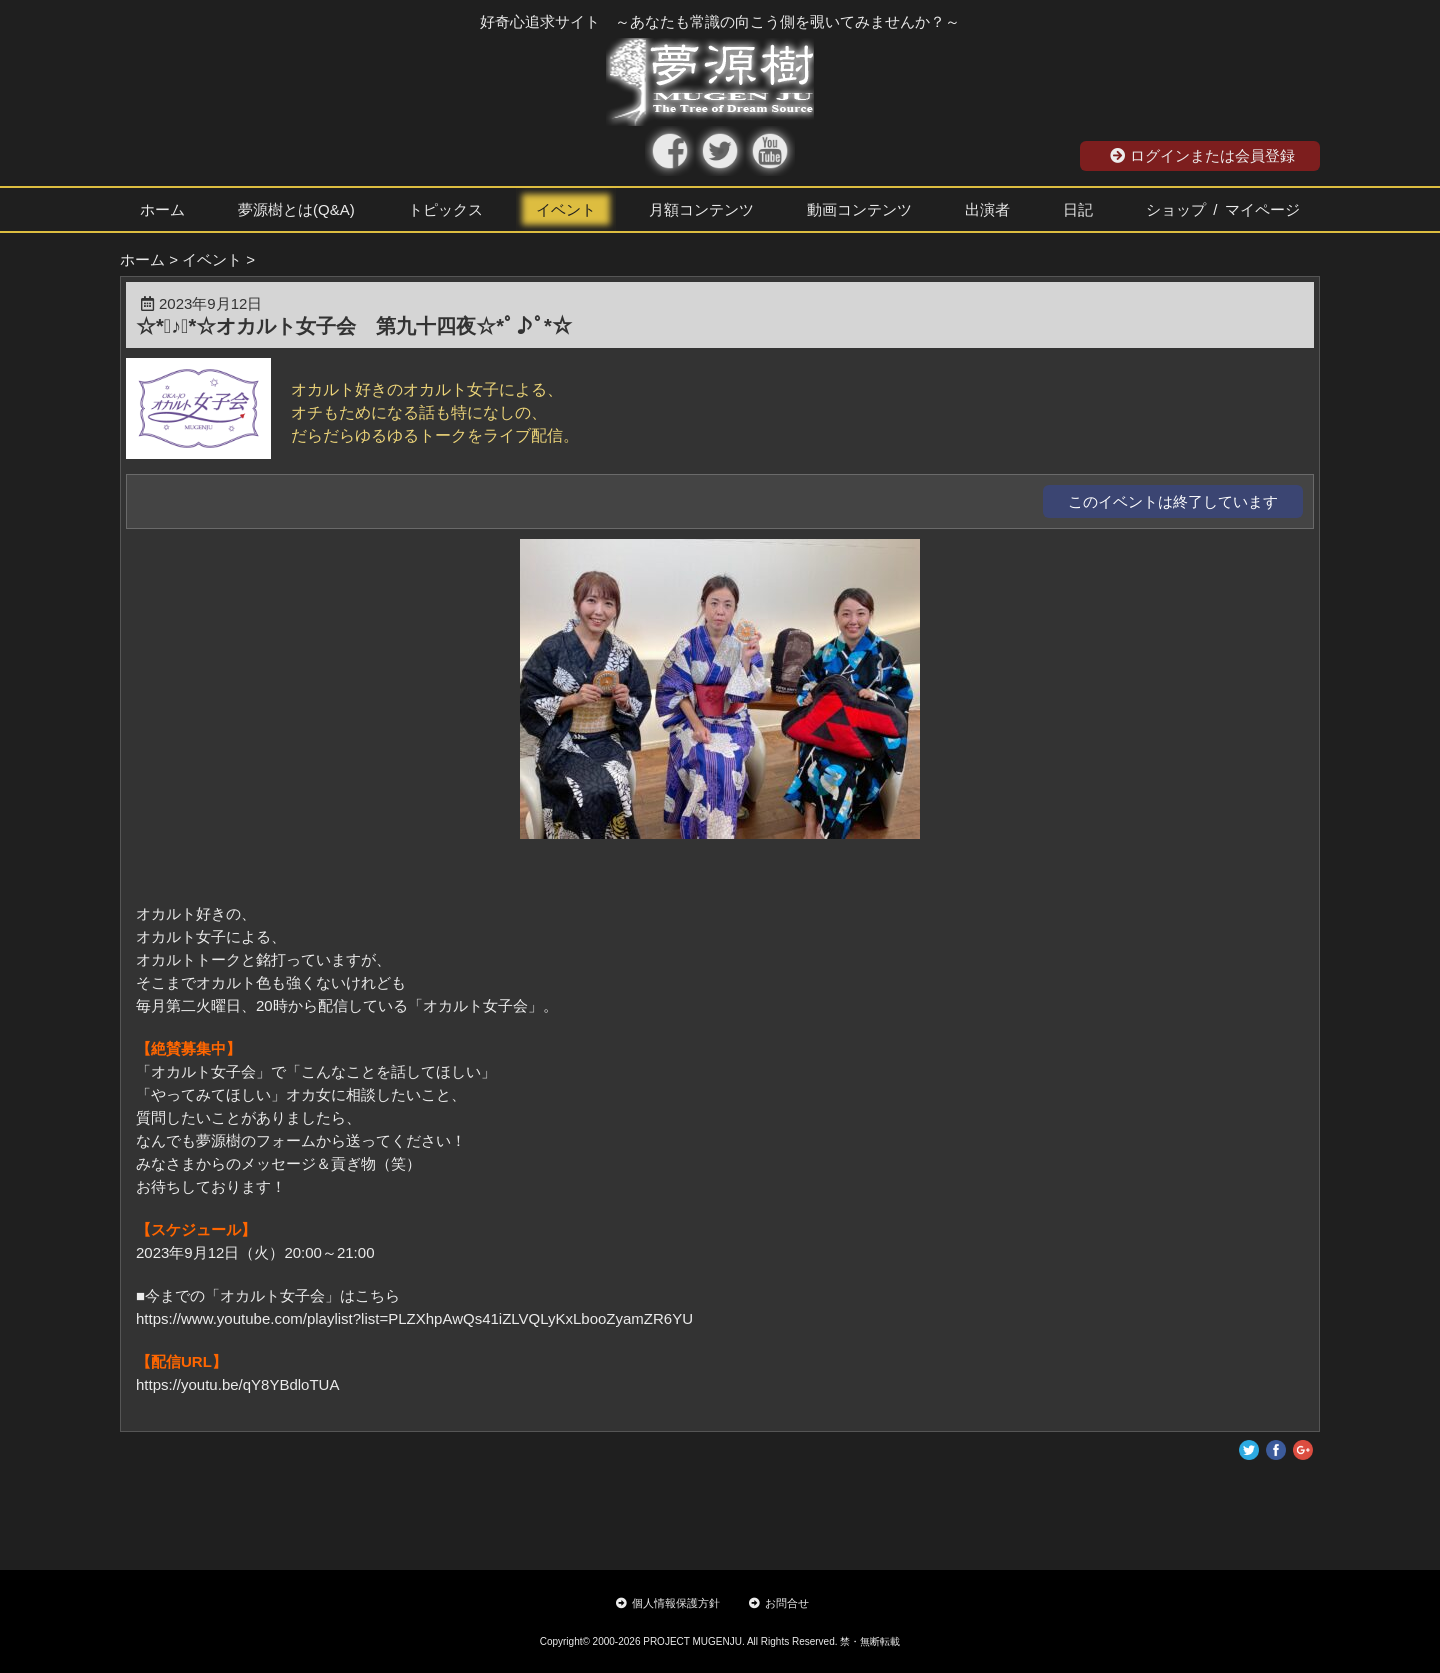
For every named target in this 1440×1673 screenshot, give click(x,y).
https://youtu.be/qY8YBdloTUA (237, 1384)
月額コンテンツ (701, 209)
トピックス (445, 209)
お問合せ (779, 1603)
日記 (1078, 209)
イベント (566, 209)
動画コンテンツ (859, 209)
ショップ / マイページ (1223, 209)
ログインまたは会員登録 (1202, 155)
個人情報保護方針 (668, 1603)
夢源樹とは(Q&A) (296, 209)
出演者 (987, 209)
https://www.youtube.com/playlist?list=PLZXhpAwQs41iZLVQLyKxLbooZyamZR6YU (414, 1318)
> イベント (205, 259)
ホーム (162, 209)
